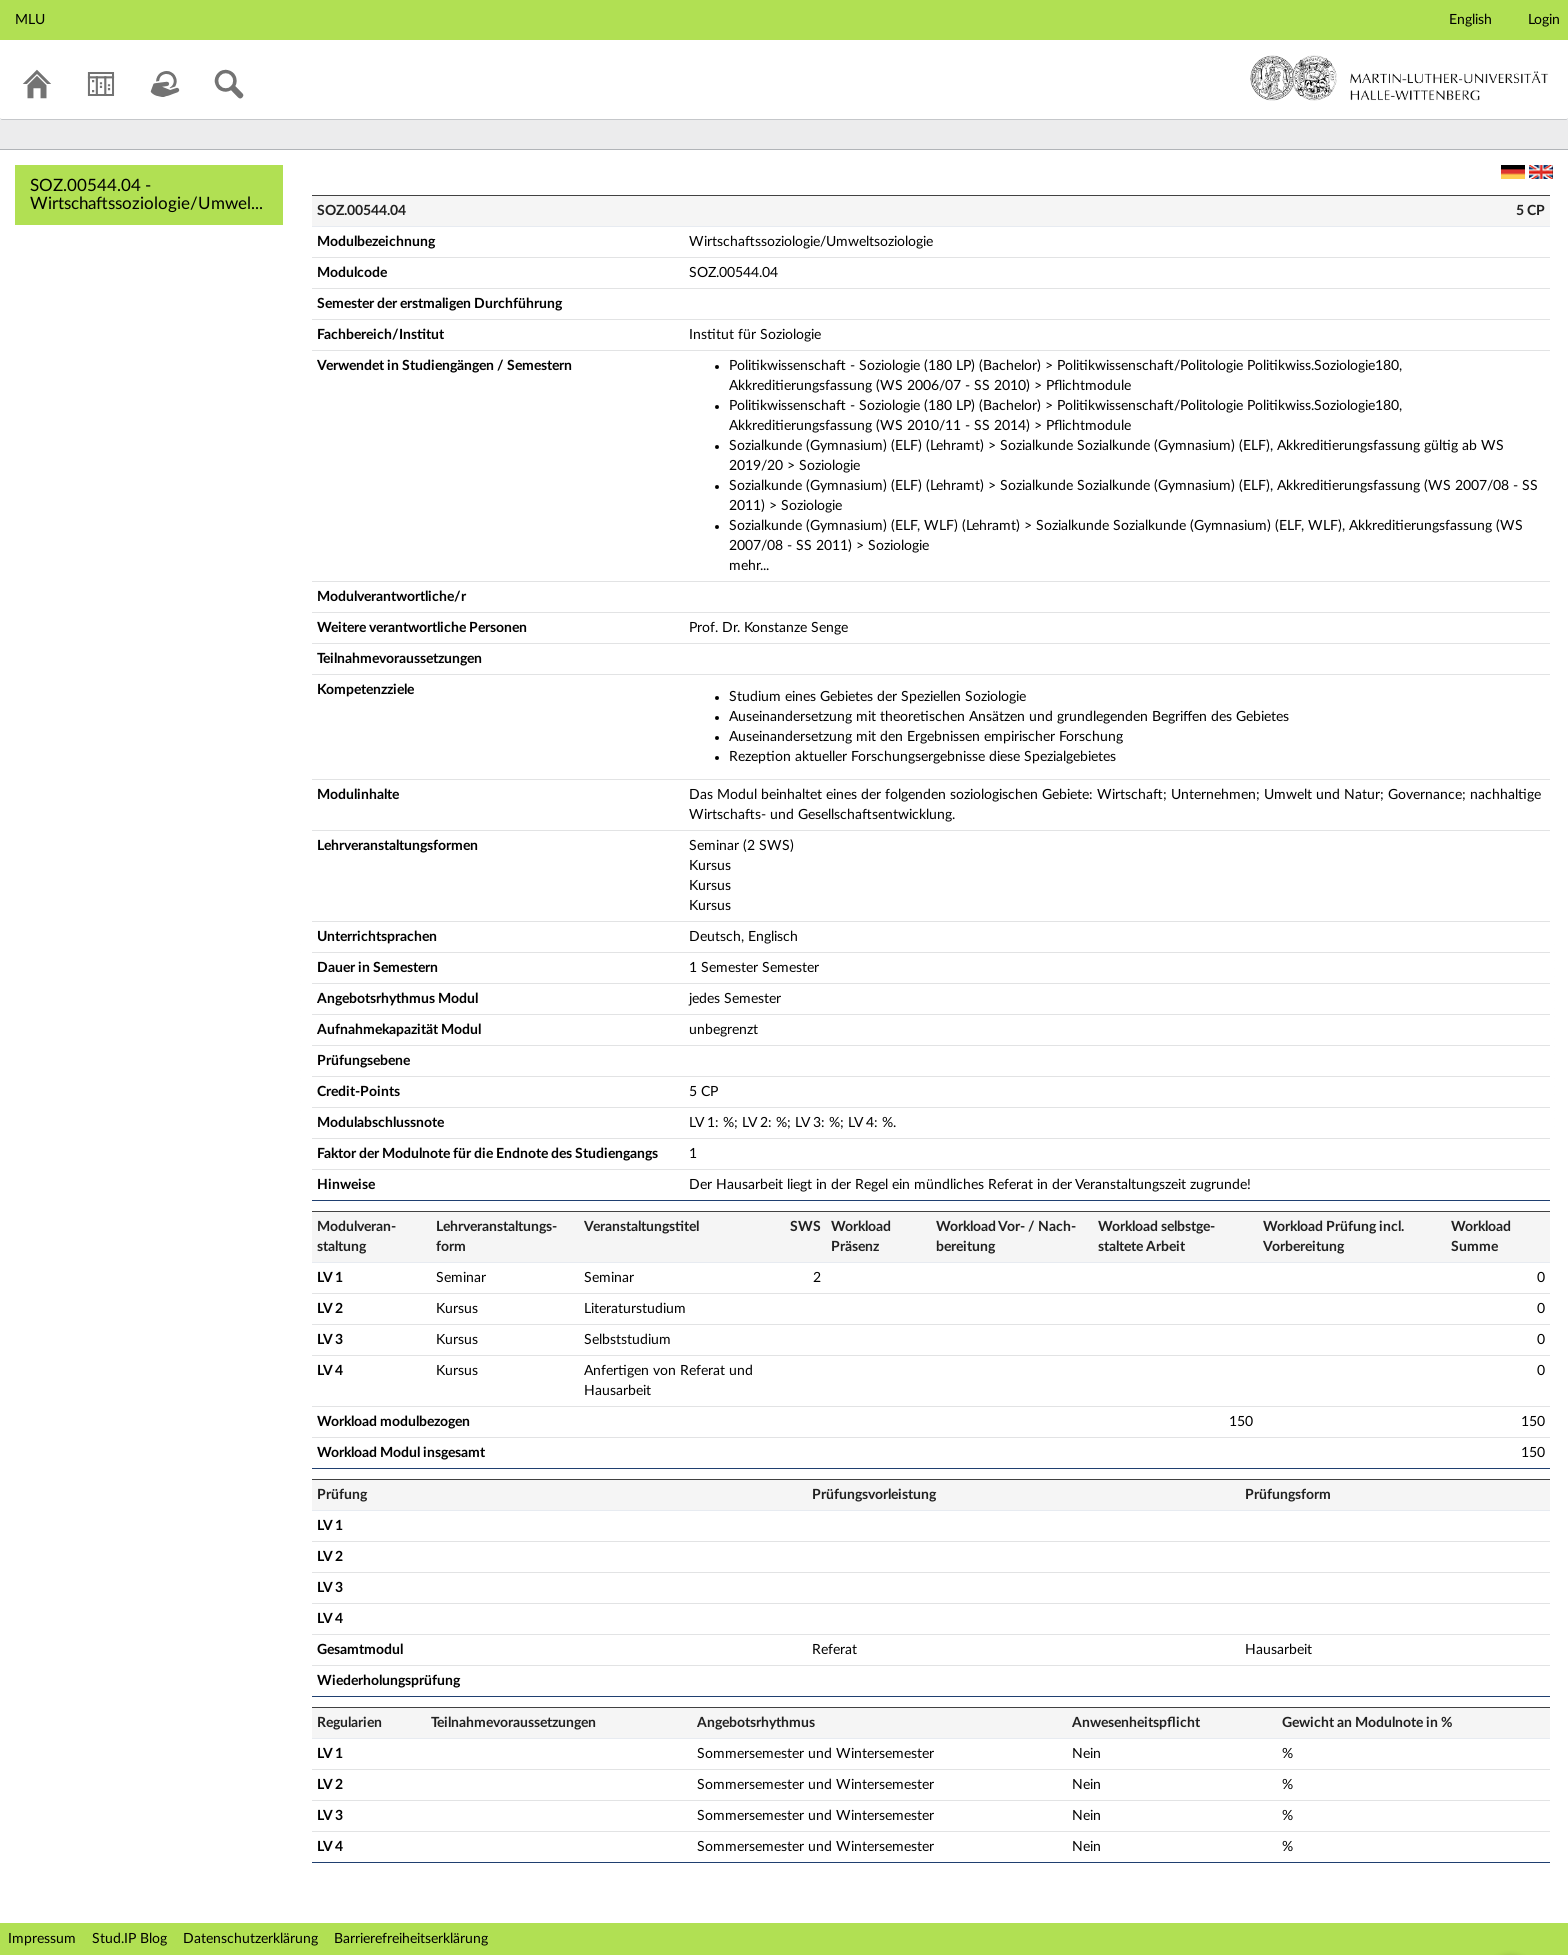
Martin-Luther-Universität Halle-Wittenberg (1399, 78)
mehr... (749, 566)
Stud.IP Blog (129, 1939)
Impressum (42, 1939)
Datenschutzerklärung (250, 1939)
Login (1544, 20)
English (1470, 20)
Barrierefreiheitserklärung (411, 1939)
